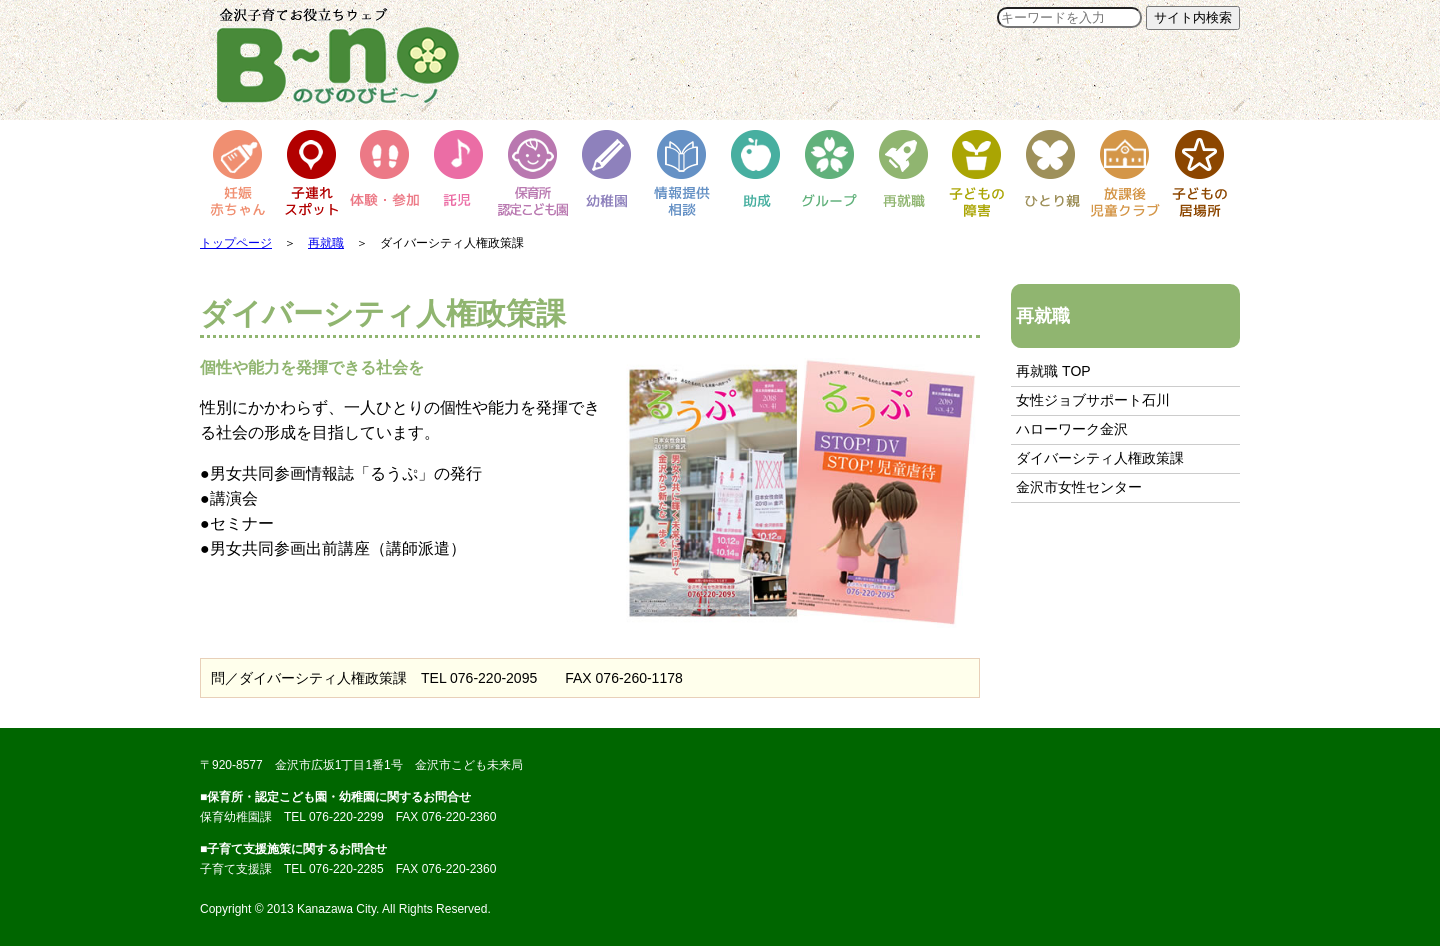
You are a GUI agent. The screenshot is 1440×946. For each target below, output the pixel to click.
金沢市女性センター (1079, 487)
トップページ (236, 243)
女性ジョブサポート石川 (1093, 400)
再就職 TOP (1053, 371)
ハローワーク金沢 (1072, 429)
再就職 (326, 243)
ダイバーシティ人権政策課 (1100, 458)
